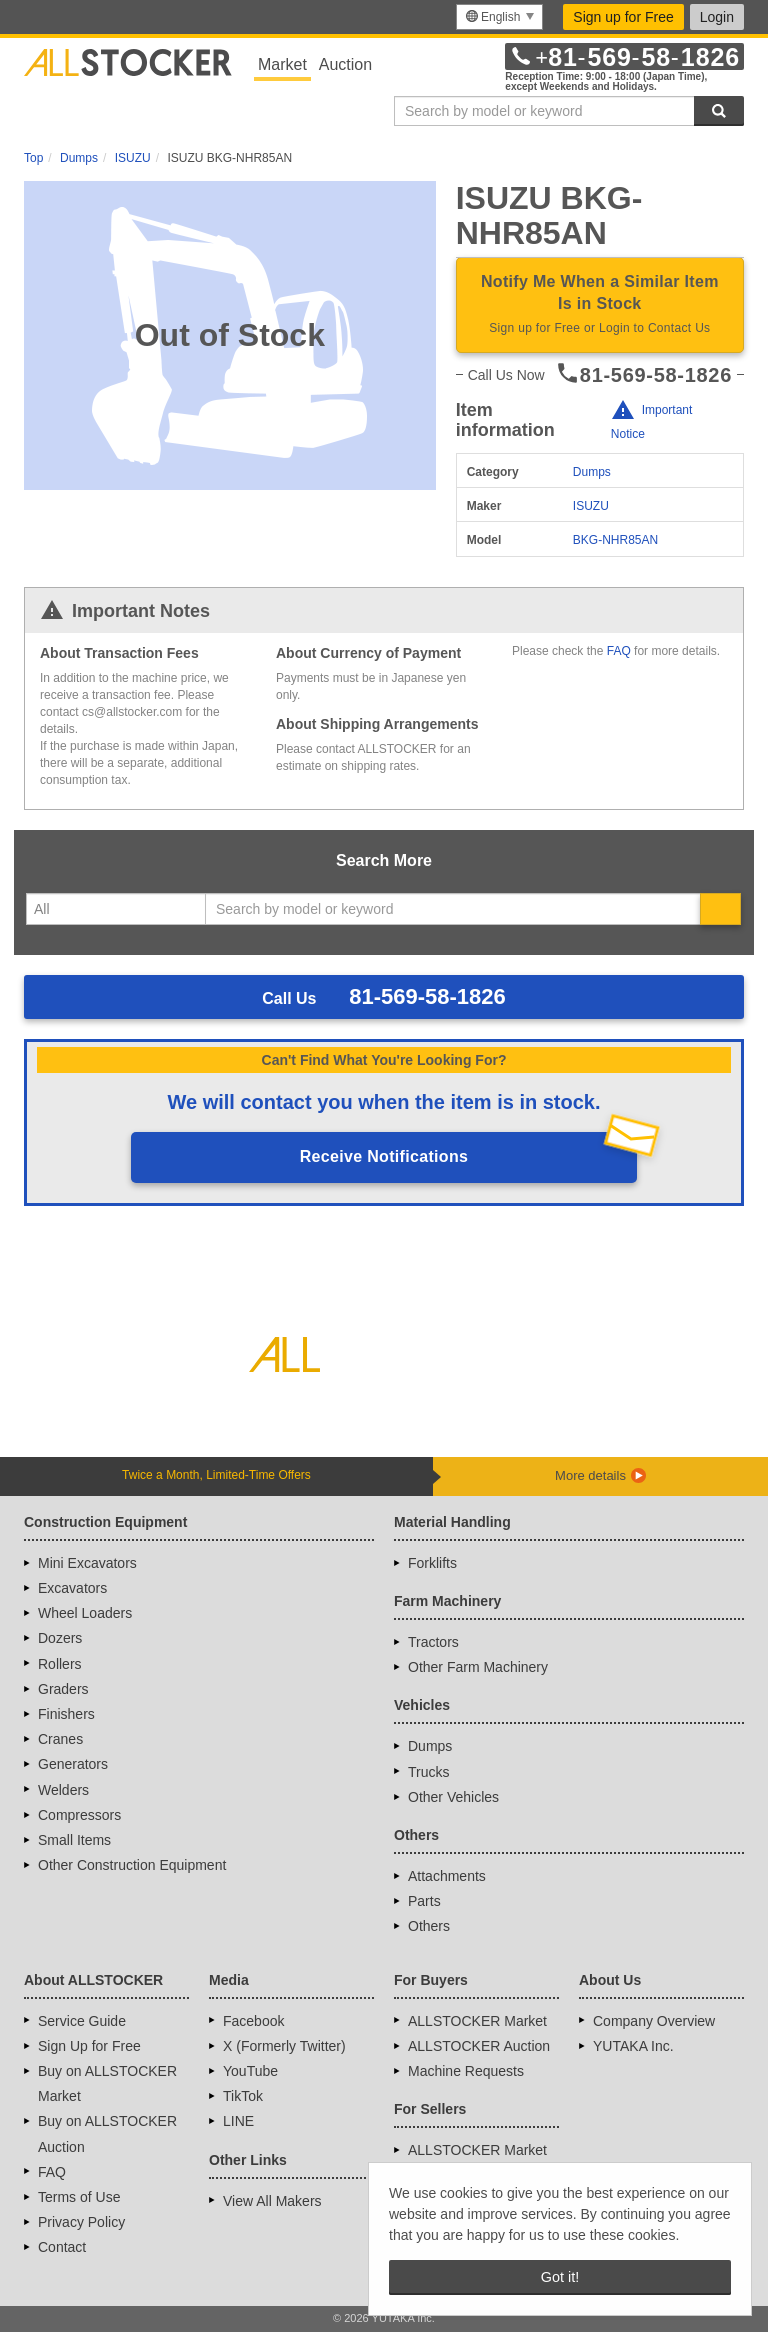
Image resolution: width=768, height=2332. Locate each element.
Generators (73, 1764)
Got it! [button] (560, 2277)
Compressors (79, 1815)
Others (429, 1926)
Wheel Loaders (85, 1613)
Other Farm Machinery (478, 1667)
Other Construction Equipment (132, 1865)
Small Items (74, 1840)
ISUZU (591, 506)
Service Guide (82, 2021)
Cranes (60, 1739)
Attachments (447, 1876)
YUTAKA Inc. (633, 2046)
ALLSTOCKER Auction (479, 2046)
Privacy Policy (81, 2222)
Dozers (60, 1638)
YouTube (250, 2071)
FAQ (619, 651)
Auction (345, 64)
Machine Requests (466, 2071)
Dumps (592, 472)
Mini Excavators (87, 1563)
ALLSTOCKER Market (477, 2021)
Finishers (66, 1714)
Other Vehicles (453, 1797)
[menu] (499, 17)
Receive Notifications (384, 1156)
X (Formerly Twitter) (284, 2046)
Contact (62, 2247)
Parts (424, 1901)
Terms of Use (79, 2197)
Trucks (428, 1772)
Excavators (72, 1588)
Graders (63, 1689)
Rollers (60, 1664)
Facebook (253, 2021)
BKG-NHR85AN (615, 540)
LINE (238, 2121)
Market (282, 64)
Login (717, 17)
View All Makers (272, 2201)
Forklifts (432, 1563)
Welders (63, 1790)
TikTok (243, 2096)
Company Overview (654, 2021)
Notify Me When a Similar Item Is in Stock (600, 306)
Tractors (433, 1642)
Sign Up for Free (89, 2046)
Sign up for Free (623, 17)
